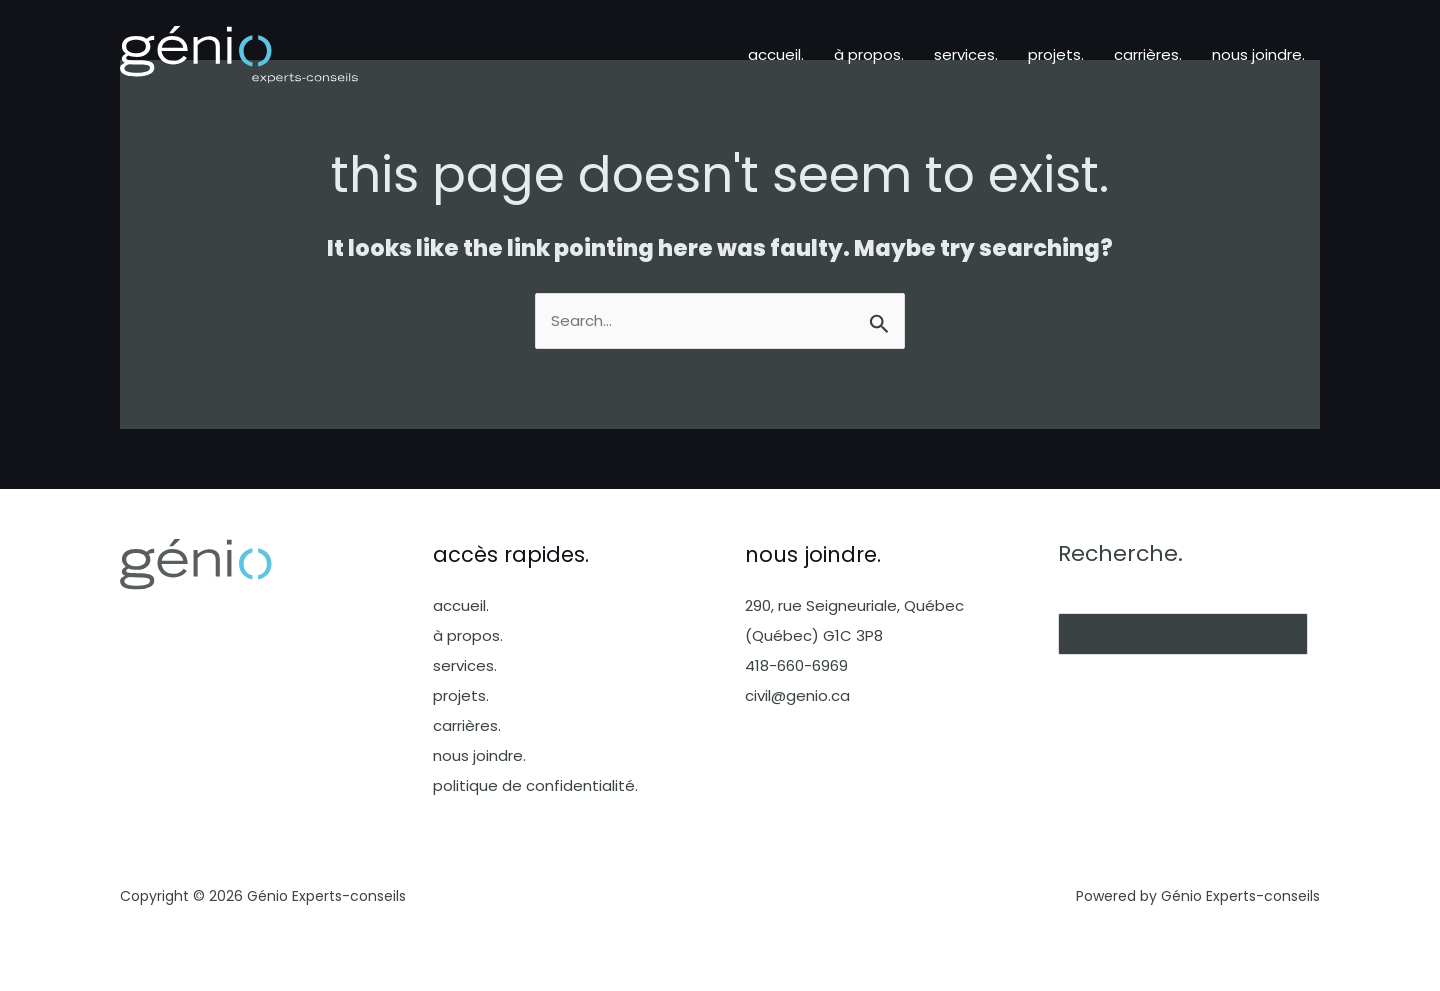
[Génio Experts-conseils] (239, 53)
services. (966, 54)
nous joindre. (1258, 54)
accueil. (776, 54)
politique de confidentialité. (535, 785)
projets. (1056, 54)
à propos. (869, 54)
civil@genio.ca (797, 695)
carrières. (1148, 54)
